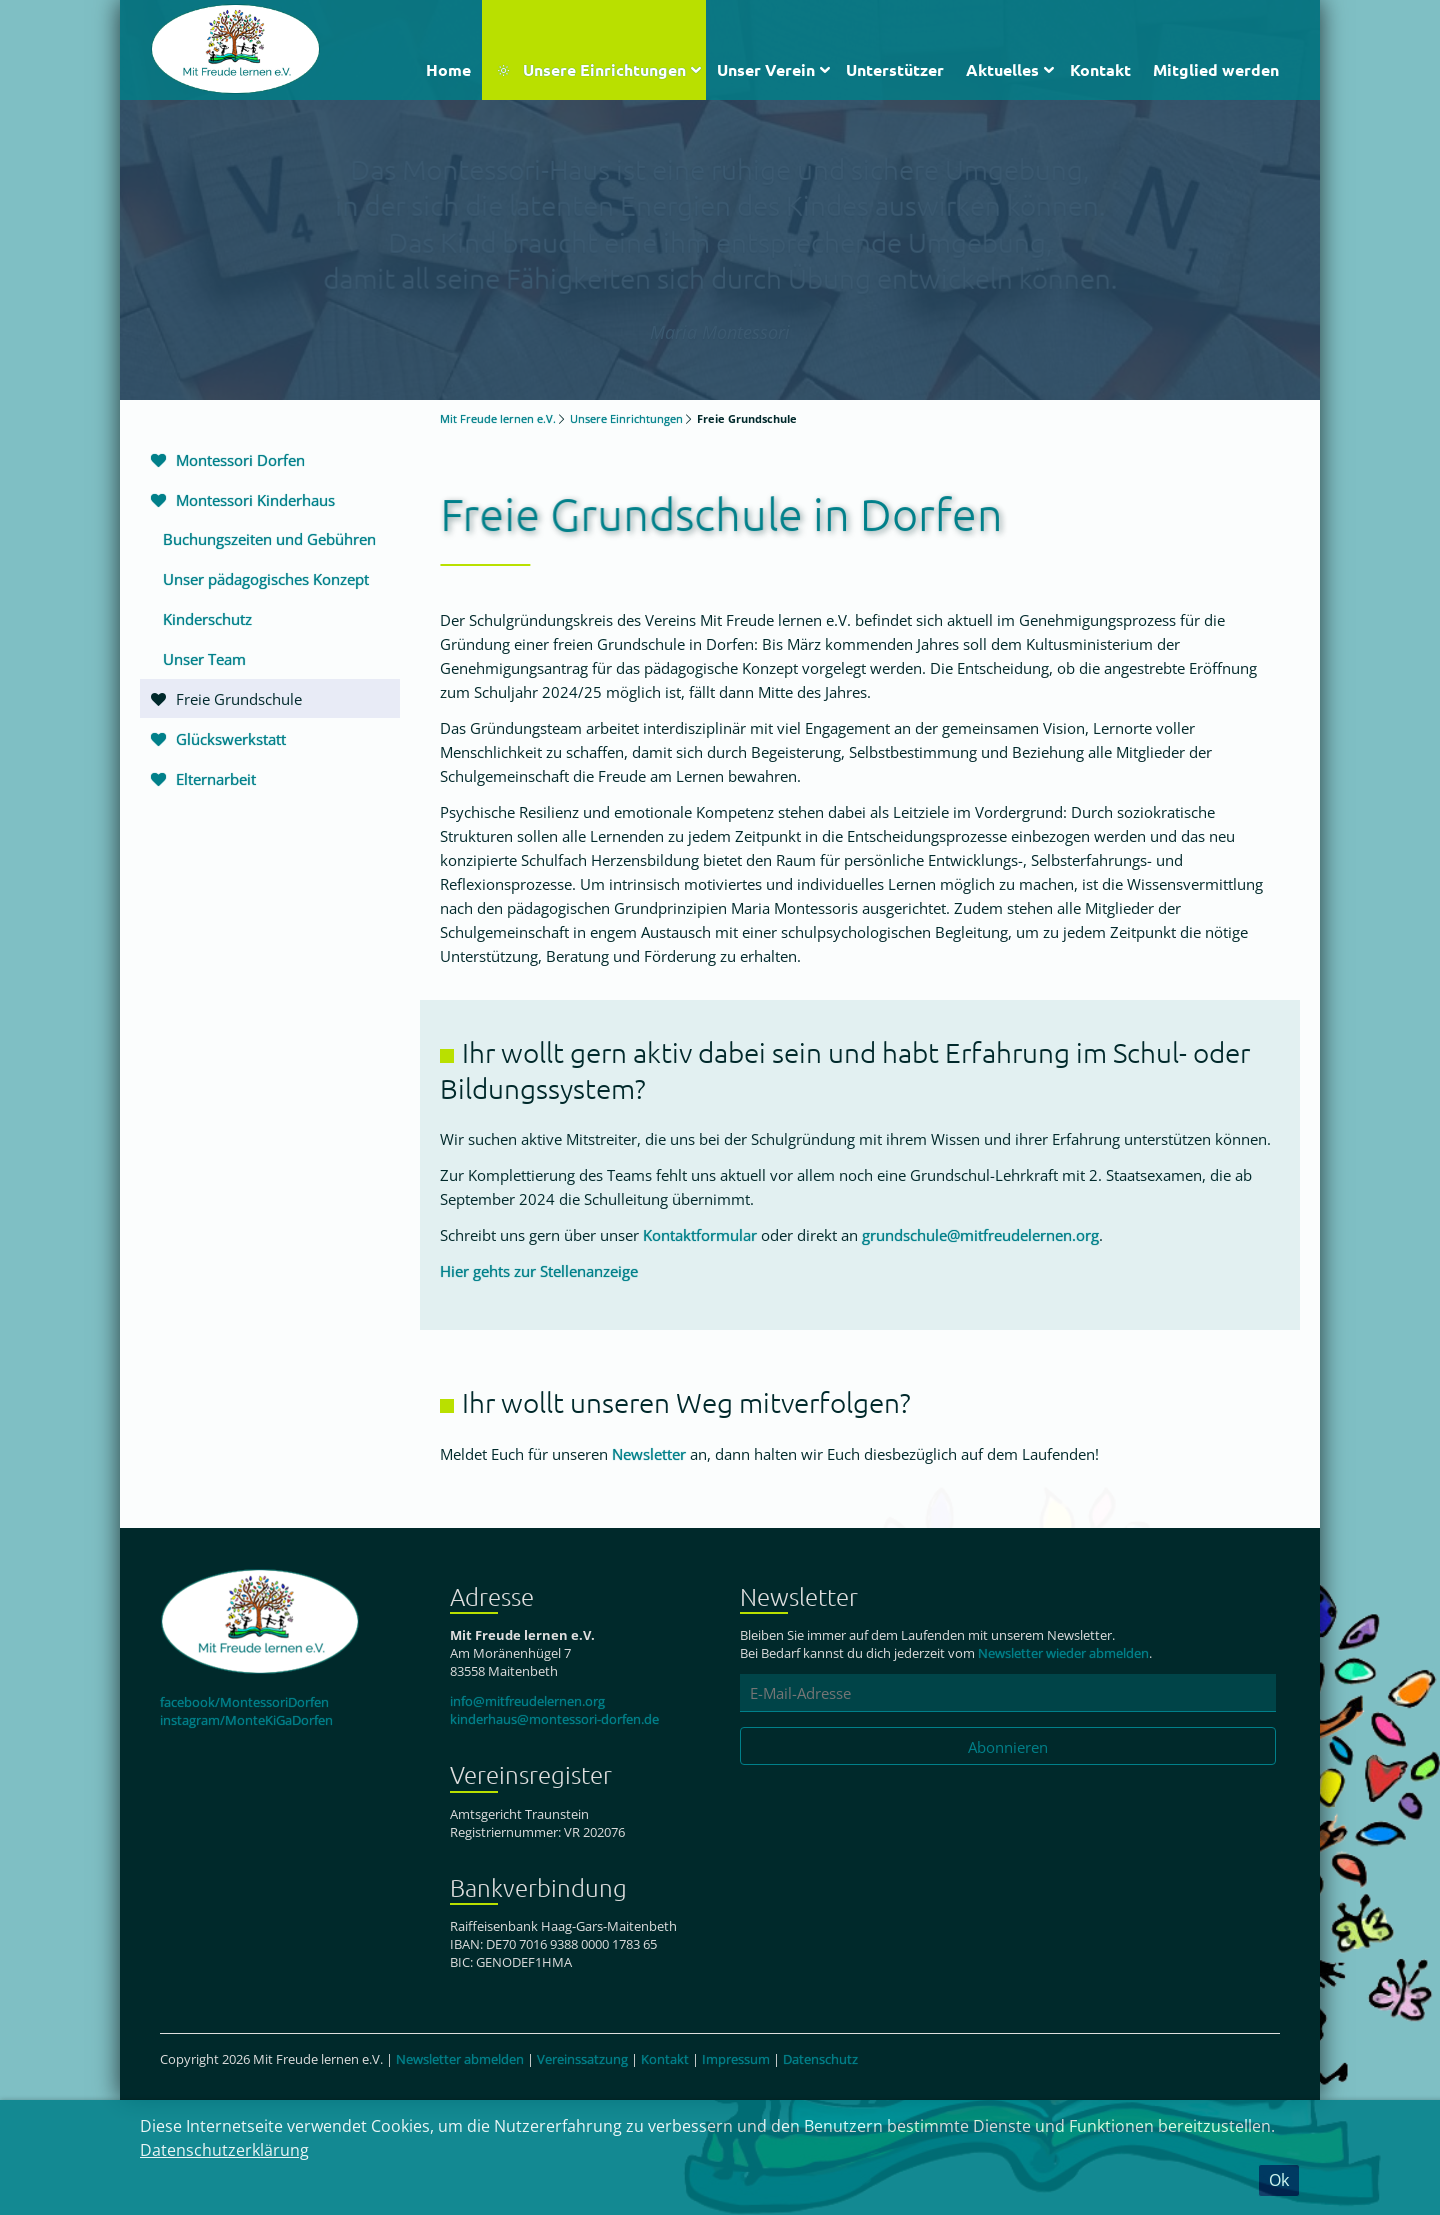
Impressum (736, 2059)
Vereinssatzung (582, 2059)
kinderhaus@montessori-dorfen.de (554, 1719)
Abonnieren (1008, 1747)
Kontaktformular (700, 1235)
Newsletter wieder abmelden (1063, 1653)
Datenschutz (820, 2059)
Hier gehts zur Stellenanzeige (539, 1271)
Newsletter (649, 1454)
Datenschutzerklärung (224, 2150)
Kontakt (665, 2059)
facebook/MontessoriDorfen (244, 1702)
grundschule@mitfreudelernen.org (980, 1235)
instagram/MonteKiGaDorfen (246, 1720)
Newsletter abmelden (460, 2059)
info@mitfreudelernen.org (527, 1701)
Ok (1279, 2180)
